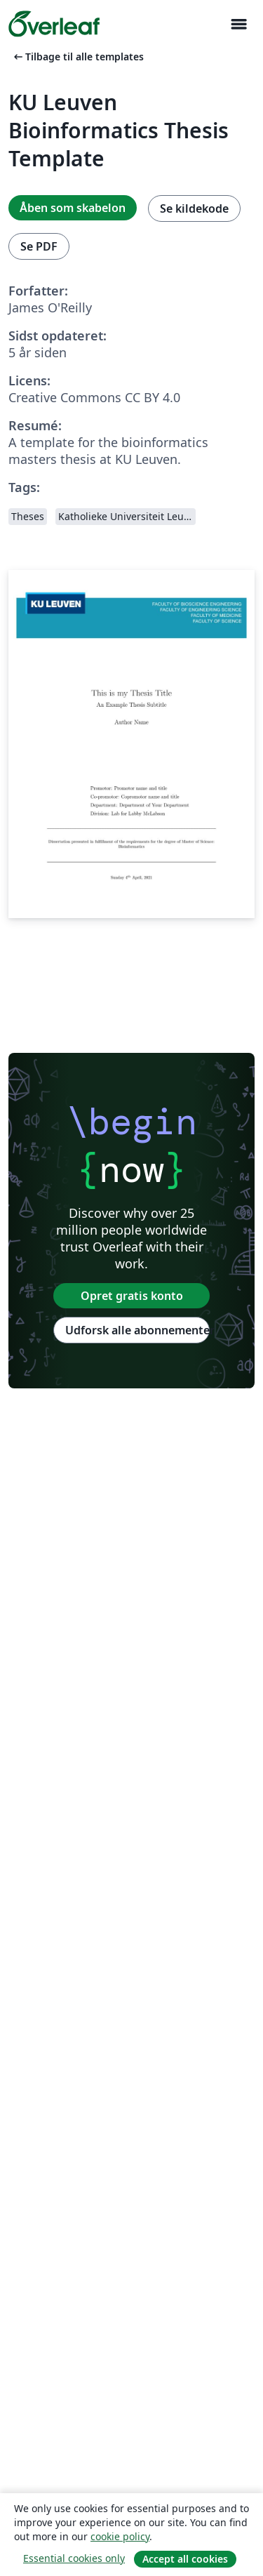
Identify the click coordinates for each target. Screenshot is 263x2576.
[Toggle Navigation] (238, 24)
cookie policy (119, 2536)
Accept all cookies (185, 2558)
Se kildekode (194, 208)
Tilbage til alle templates (77, 56)
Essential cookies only (74, 2558)
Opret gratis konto (132, 1295)
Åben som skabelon (73, 207)
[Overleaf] (54, 24)
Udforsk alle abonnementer (137, 1330)
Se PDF (39, 246)
